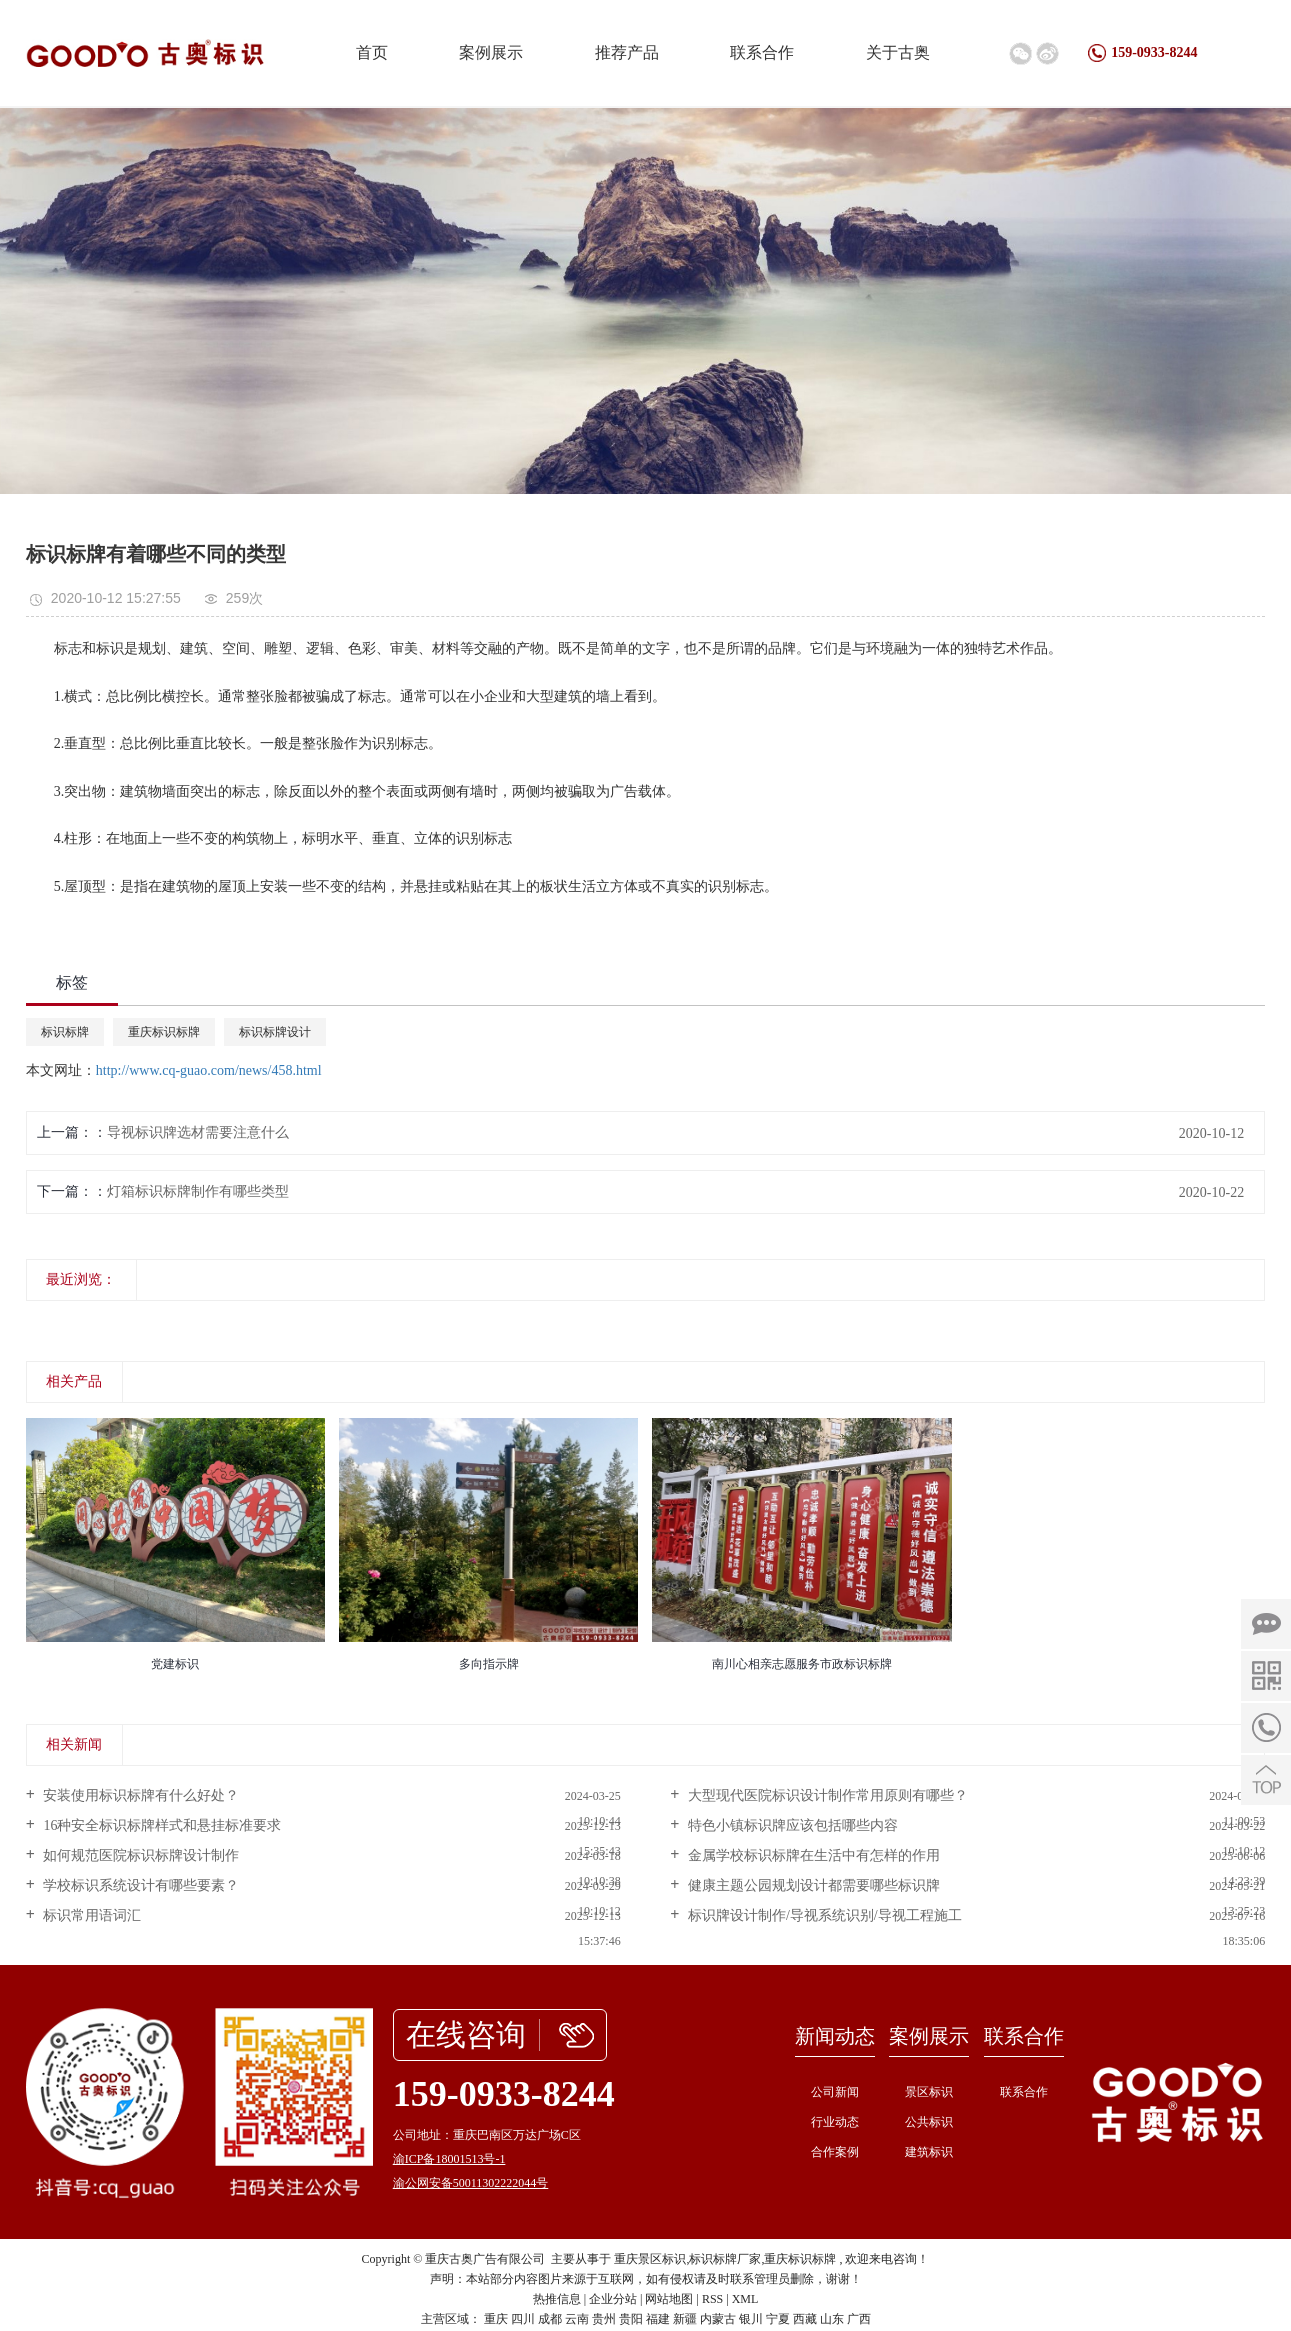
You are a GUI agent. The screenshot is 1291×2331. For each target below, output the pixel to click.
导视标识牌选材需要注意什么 (198, 1132)
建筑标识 (929, 2152)
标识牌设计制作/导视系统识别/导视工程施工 (822, 1915)
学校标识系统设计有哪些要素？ (140, 1885)
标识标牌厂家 (725, 2259)
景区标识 (929, 2092)
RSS (712, 2299)
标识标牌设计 (275, 1032)
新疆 (685, 2319)
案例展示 (491, 52)
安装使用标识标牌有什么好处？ (140, 1795)
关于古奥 (898, 52)
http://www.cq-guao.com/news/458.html (209, 1070)
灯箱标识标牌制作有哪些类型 (198, 1191)
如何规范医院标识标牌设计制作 (140, 1855)
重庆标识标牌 (164, 1032)
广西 (859, 2319)
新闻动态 (835, 2036)
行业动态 (835, 2122)
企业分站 (613, 2299)
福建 (658, 2319)
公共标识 (929, 2122)
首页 (372, 52)
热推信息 (557, 2299)
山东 (832, 2319)
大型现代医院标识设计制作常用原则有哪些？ (826, 1795)
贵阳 (631, 2319)
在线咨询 (466, 2034)
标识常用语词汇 (91, 1915)
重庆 (496, 2319)
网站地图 (669, 2299)
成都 (550, 2319)
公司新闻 (835, 2092)
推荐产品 (627, 52)
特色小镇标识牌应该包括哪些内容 (791, 1825)
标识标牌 (65, 1032)
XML (745, 2299)
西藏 (805, 2319)
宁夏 (778, 2319)
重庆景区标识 (650, 2259)
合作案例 (835, 2152)
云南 (577, 2319)
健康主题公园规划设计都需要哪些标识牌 (812, 1885)
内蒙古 (718, 2319)
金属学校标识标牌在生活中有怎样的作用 (812, 1855)
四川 (523, 2319)
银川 (751, 2319)
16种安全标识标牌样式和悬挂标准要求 (161, 1825)
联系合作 (762, 52)
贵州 (604, 2319)
